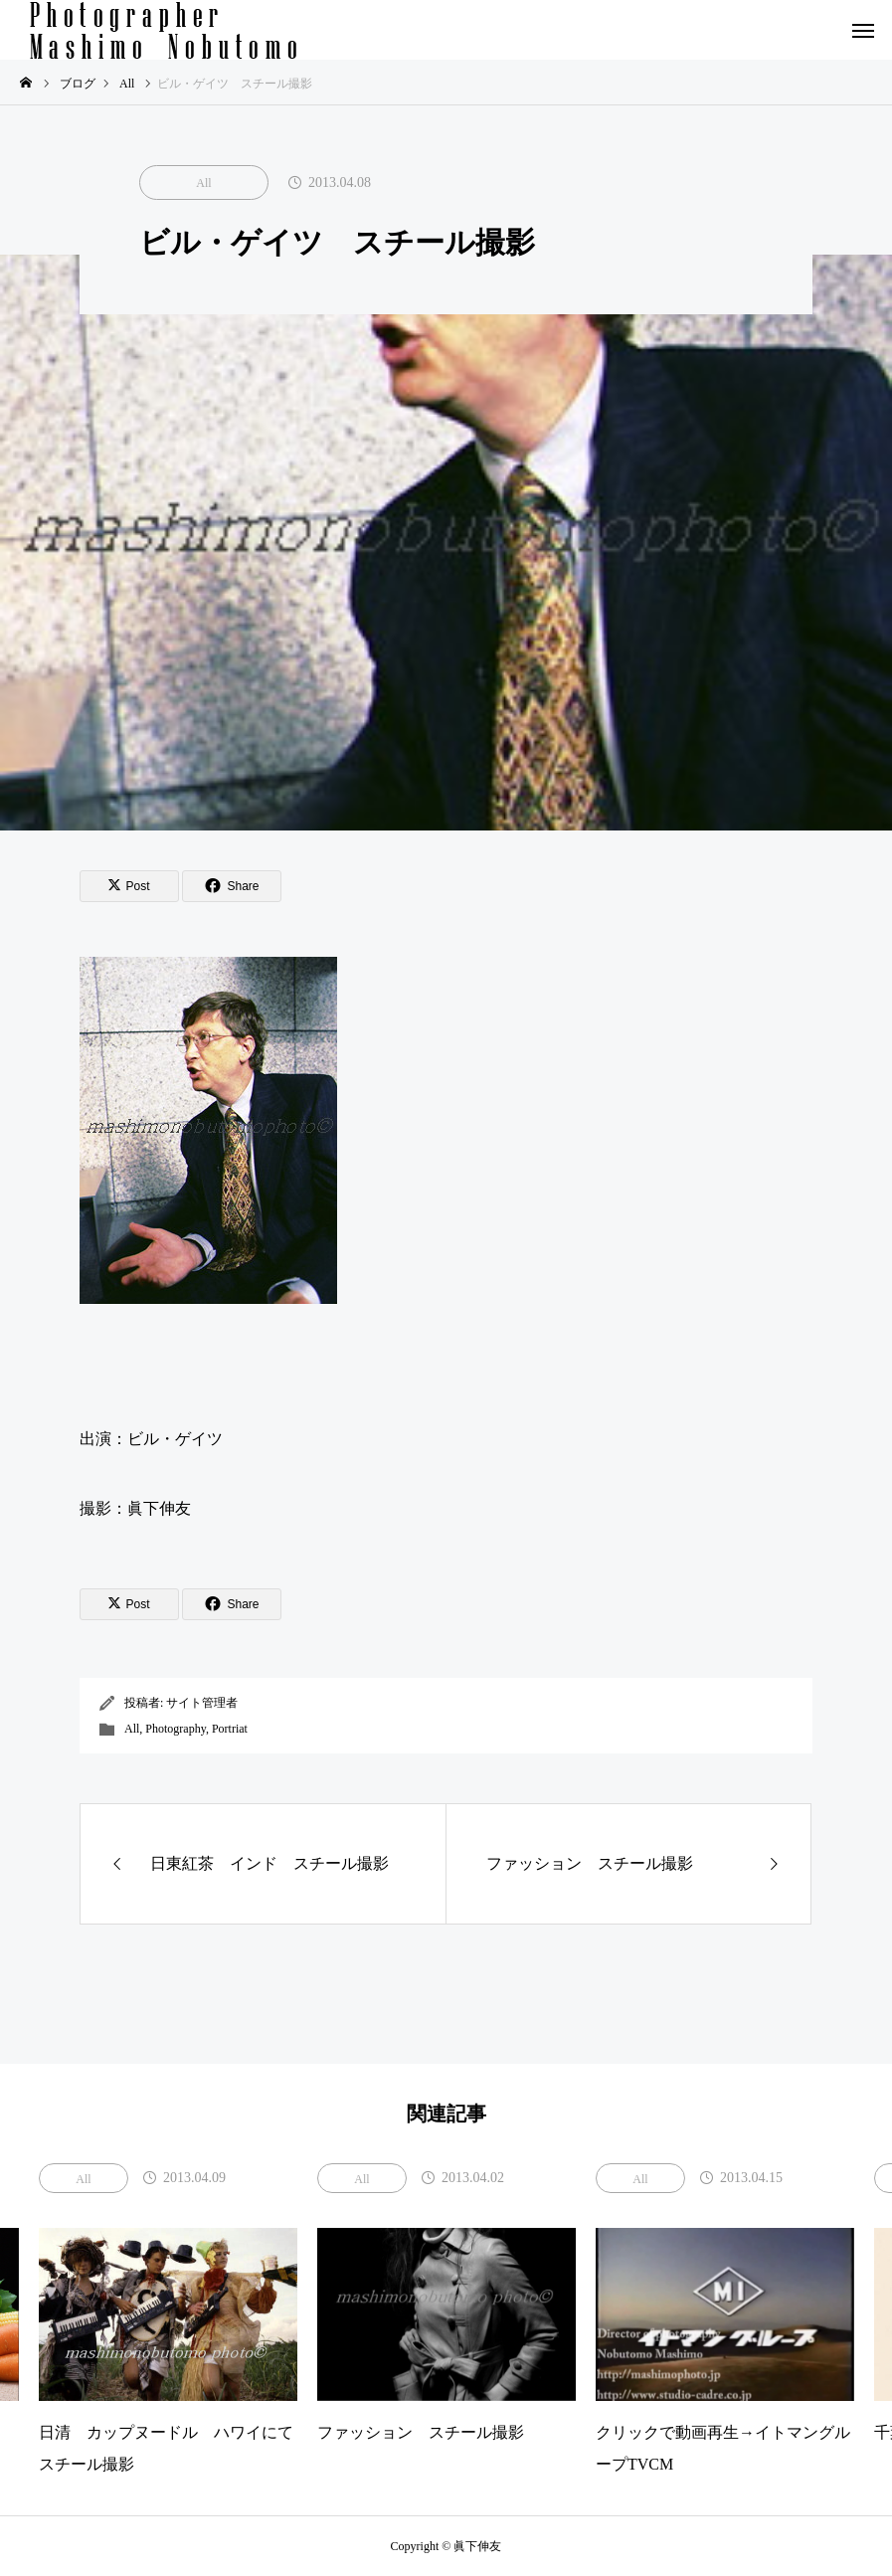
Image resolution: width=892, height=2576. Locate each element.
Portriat (230, 1729)
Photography (175, 1729)
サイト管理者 (202, 1703)
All (203, 183)
